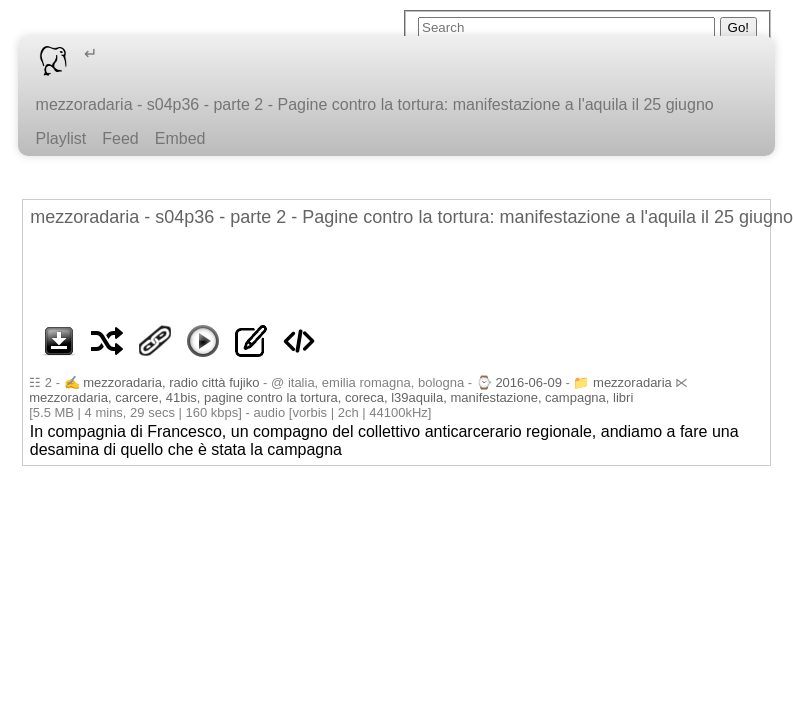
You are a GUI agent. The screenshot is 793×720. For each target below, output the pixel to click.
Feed (120, 138)
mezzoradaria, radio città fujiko (171, 382)
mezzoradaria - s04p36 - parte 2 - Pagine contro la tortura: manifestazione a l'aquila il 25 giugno (375, 104)
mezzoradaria (632, 382)
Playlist (61, 138)
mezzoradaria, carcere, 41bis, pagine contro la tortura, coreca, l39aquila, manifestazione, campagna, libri (331, 397)
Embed (180, 138)
